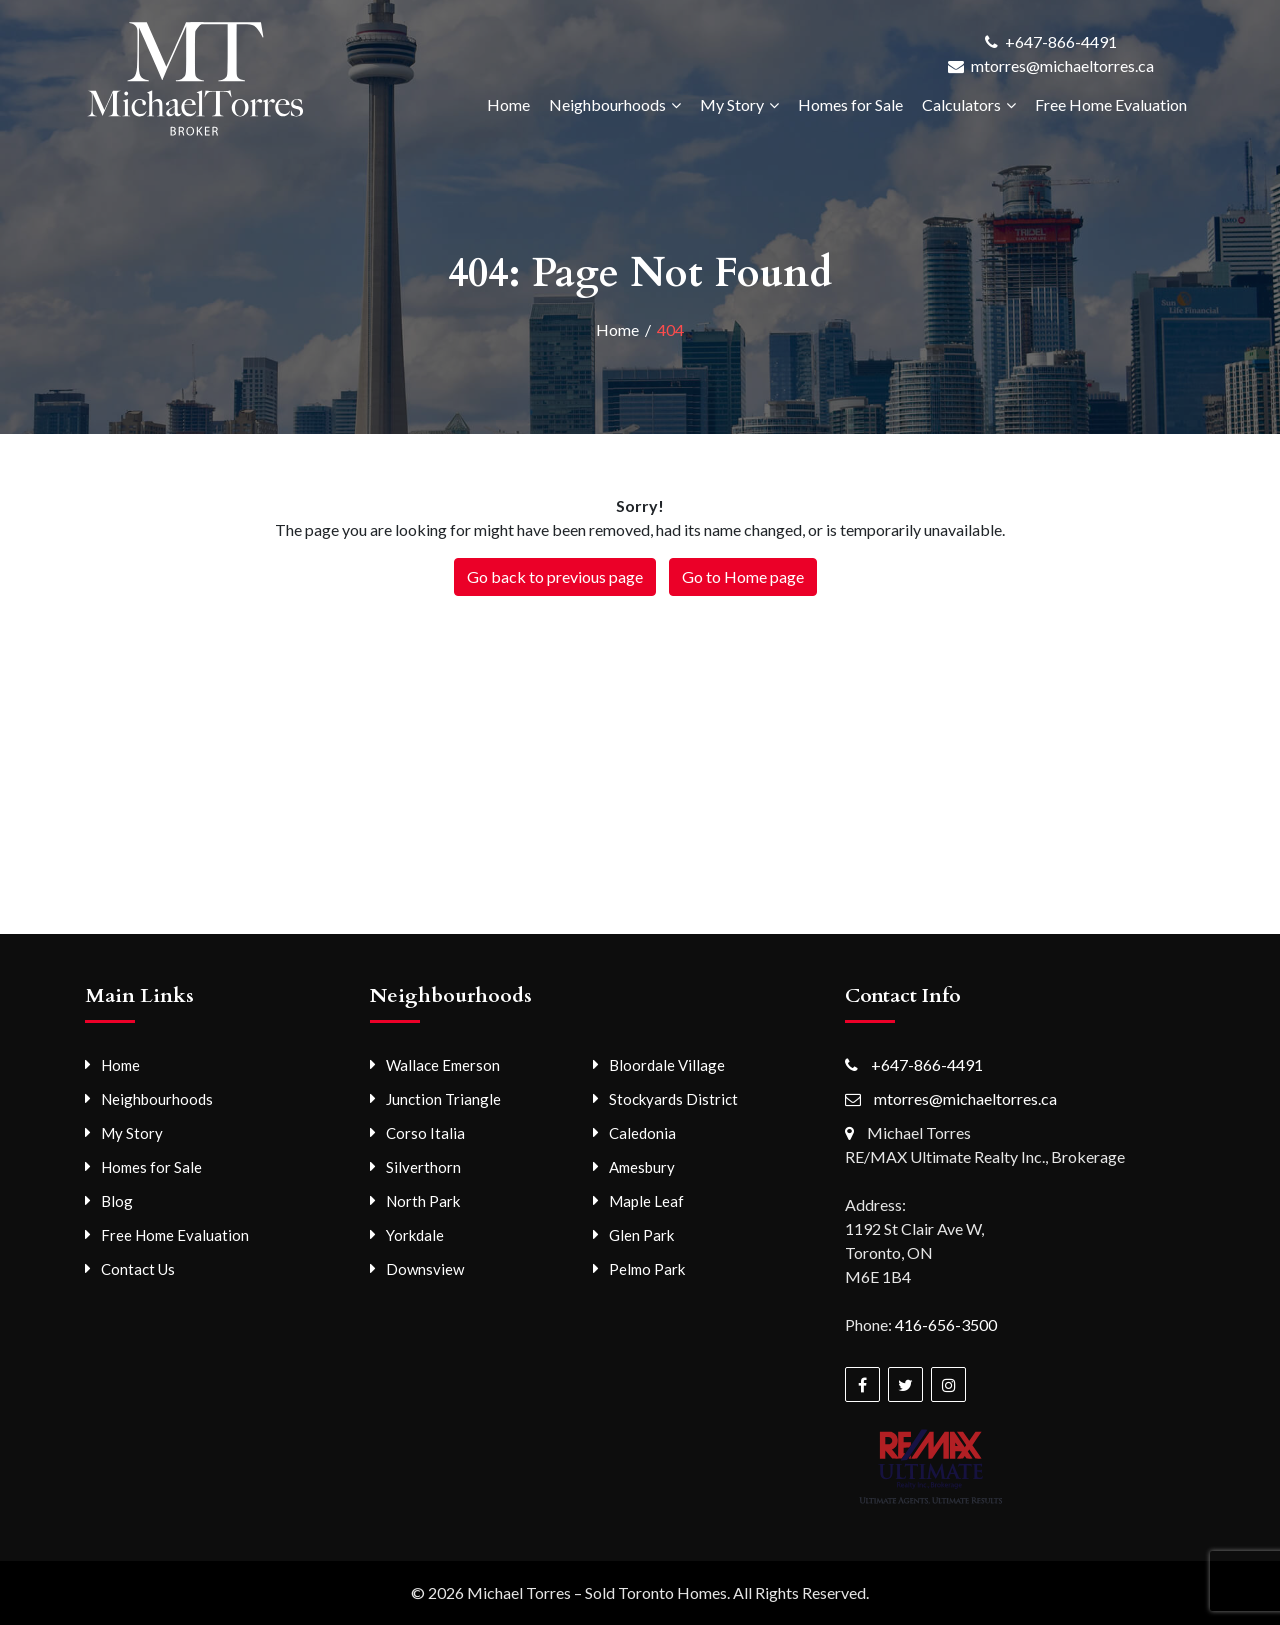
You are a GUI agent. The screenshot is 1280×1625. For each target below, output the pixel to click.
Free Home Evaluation (1111, 104)
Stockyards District (673, 1099)
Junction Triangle (443, 1099)
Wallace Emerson (443, 1065)
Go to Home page (743, 576)
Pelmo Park (647, 1269)
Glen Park (641, 1235)
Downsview (425, 1269)
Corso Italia (425, 1133)
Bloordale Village (667, 1065)
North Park (423, 1201)
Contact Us (138, 1269)
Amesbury (642, 1167)
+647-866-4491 (1061, 41)
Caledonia (642, 1133)
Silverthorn (423, 1167)
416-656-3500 (946, 1324)
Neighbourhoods (607, 104)
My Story (732, 104)
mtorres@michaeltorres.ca (1062, 65)
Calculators (961, 104)
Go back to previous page (555, 576)
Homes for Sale (850, 104)
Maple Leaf (646, 1201)
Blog (117, 1201)
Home (508, 104)
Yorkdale (415, 1235)
